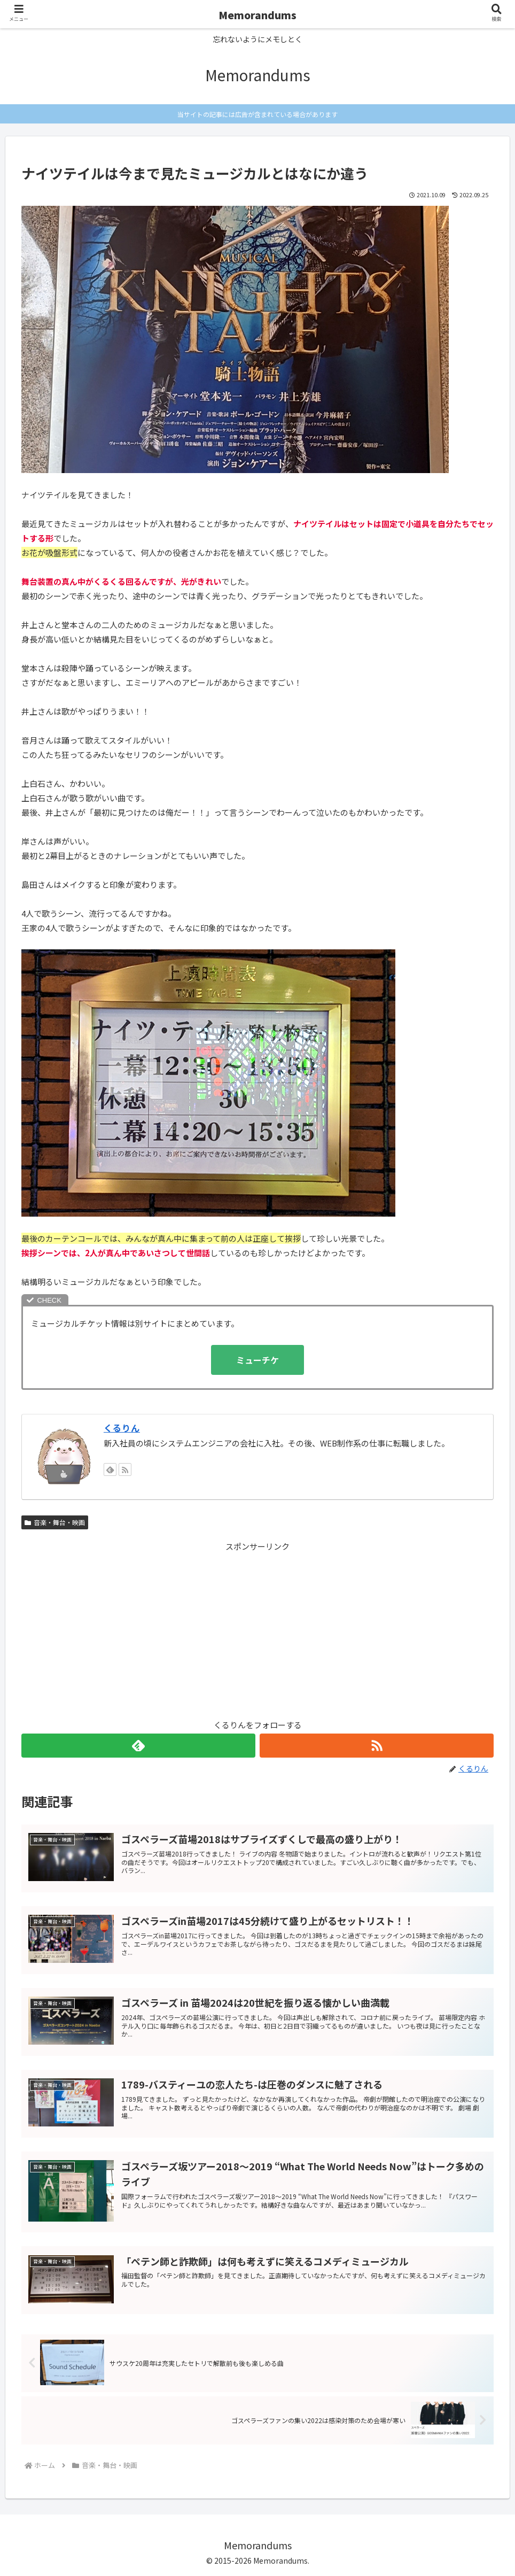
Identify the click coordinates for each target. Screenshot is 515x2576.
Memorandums (257, 14)
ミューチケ (257, 1359)
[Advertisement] (257, 1628)
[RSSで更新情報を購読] (125, 1469)
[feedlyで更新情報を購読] (110, 1469)
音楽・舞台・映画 (55, 1522)
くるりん (122, 1427)
